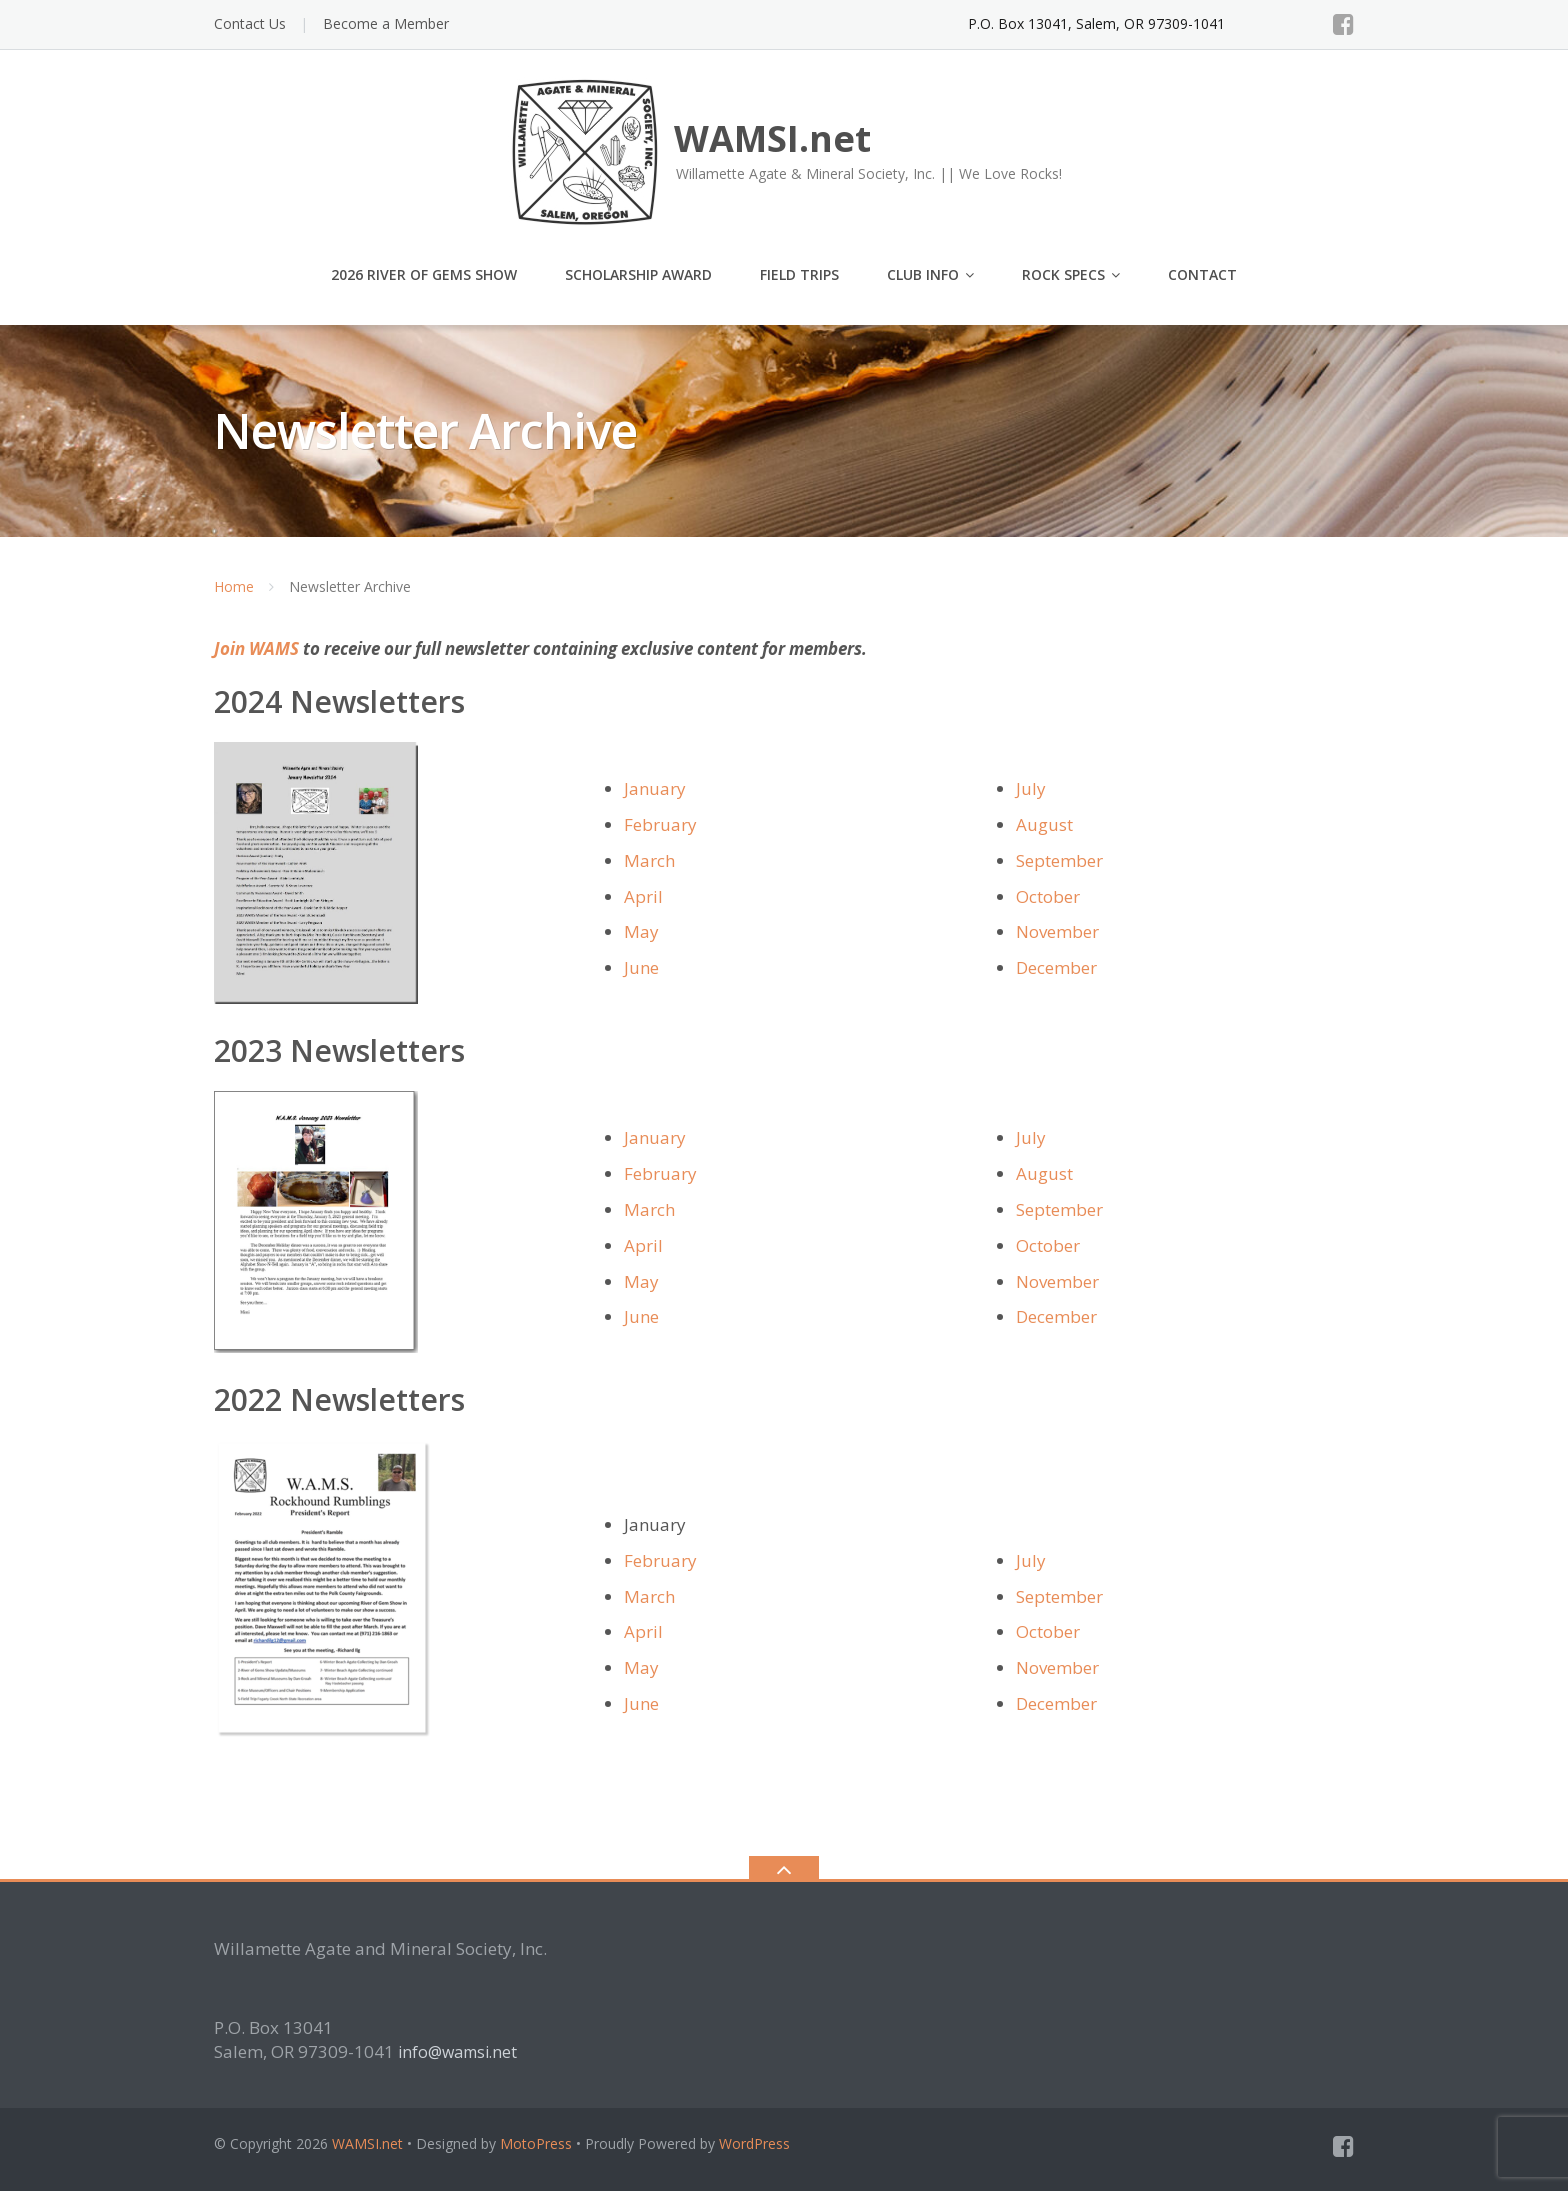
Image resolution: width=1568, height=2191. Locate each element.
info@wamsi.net (457, 2052)
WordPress (754, 2143)
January (655, 788)
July (1031, 788)
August (1044, 824)
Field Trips (799, 274)
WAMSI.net (367, 2143)
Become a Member (386, 23)
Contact (1202, 274)
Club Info (923, 274)
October (1048, 896)
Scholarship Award (638, 274)
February (660, 824)
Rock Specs (1063, 274)
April (643, 896)
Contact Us (250, 23)
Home (234, 586)
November (1057, 931)
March (649, 860)
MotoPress (536, 2143)
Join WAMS (256, 648)
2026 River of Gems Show (424, 274)
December (1056, 967)
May (641, 931)
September (1059, 860)
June (641, 967)
